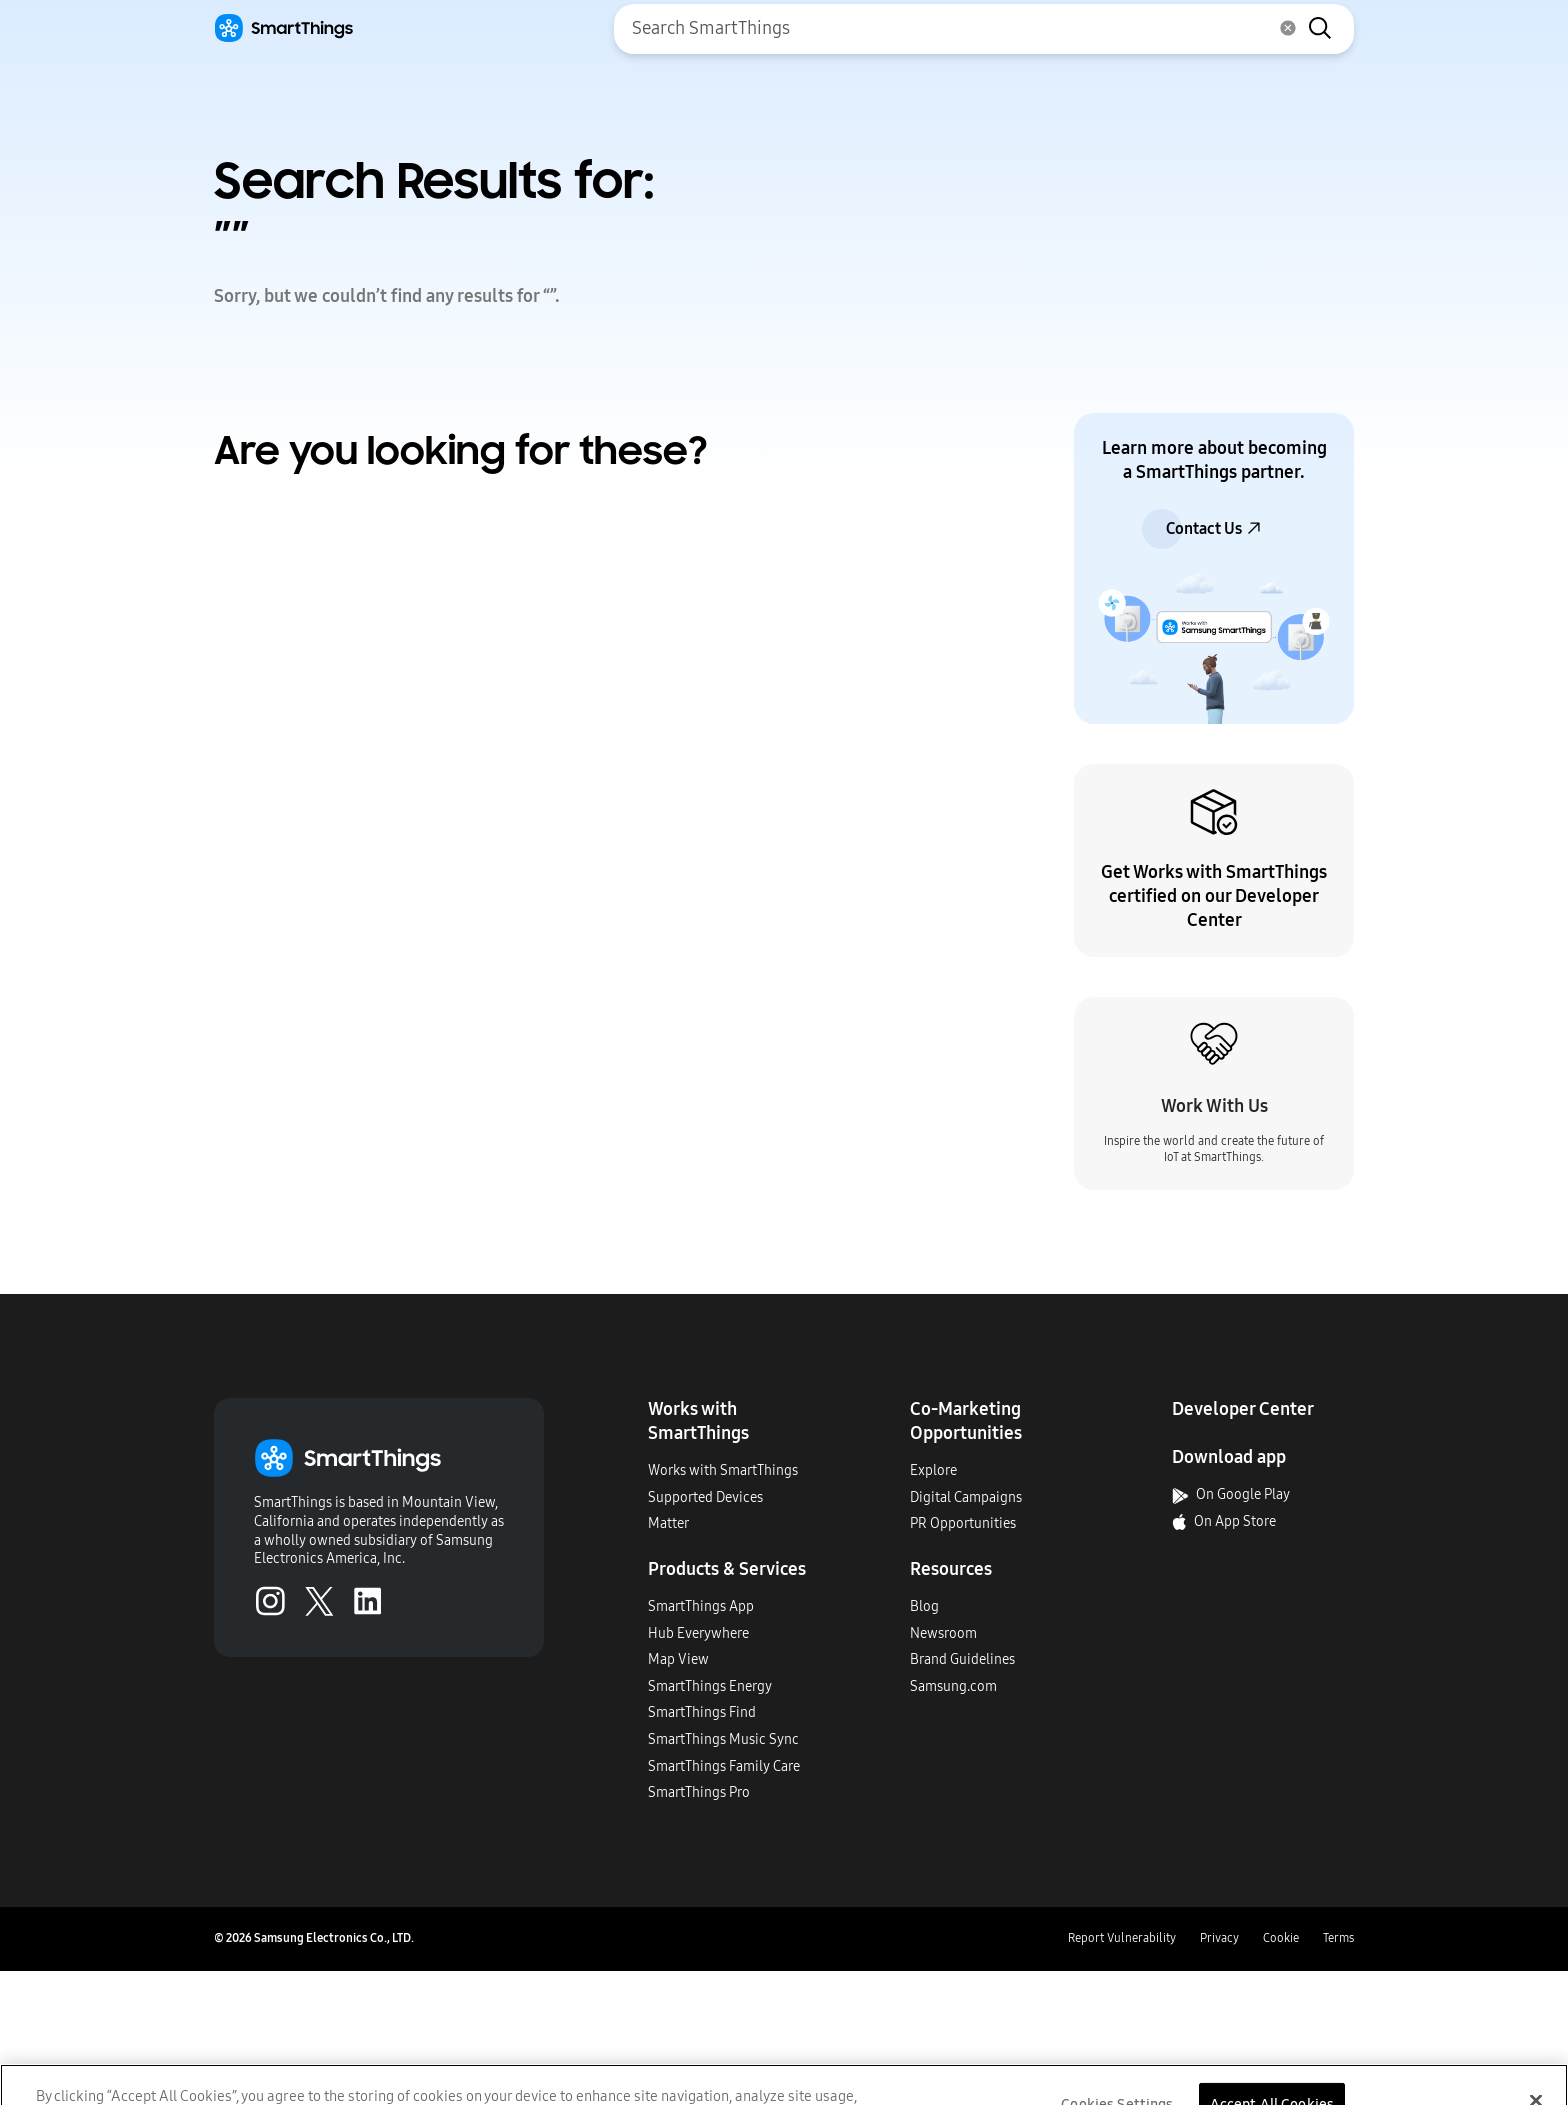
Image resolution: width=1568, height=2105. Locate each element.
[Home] (283, 28)
